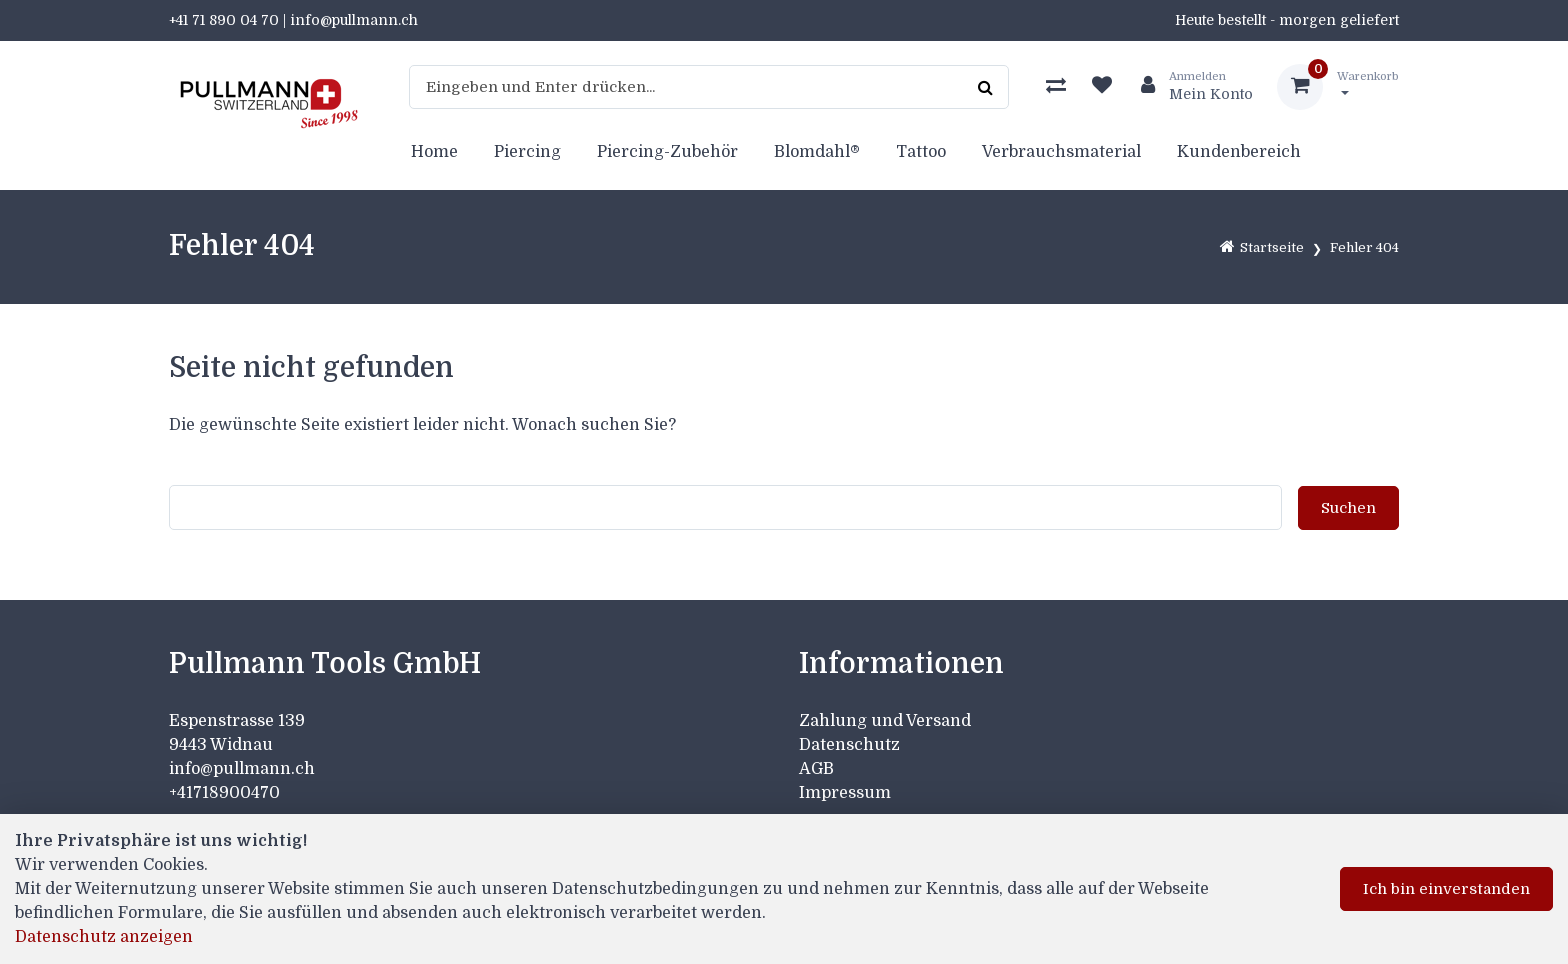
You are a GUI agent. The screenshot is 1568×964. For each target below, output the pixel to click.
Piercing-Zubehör (667, 152)
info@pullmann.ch (244, 769)
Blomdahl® (817, 152)
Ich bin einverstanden (1446, 889)
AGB (816, 769)
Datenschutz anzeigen (104, 937)
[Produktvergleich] (1056, 87)
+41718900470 (224, 793)
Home (434, 152)
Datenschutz (849, 745)
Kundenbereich (1239, 152)
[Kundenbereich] (1189, 87)
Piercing (527, 152)
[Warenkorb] (1338, 87)
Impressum (845, 793)
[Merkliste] (1102, 87)
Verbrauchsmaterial (1061, 152)
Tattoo (921, 152)
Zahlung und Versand (885, 721)
